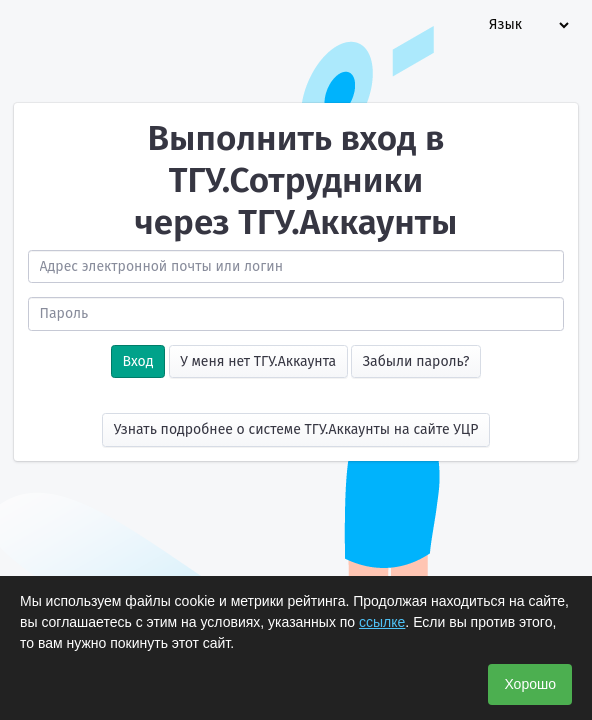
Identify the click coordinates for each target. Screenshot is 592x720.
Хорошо (530, 684)
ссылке (382, 622)
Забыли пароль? (416, 361)
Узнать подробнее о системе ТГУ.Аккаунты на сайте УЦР (296, 429)
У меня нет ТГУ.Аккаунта (258, 361)
